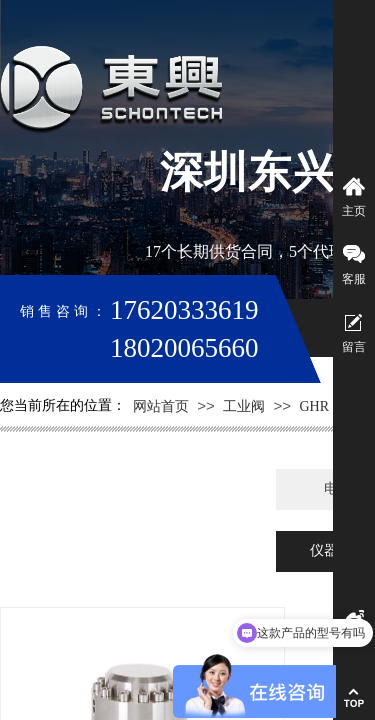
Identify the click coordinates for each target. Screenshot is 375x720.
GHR (314, 406)
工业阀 (244, 406)
